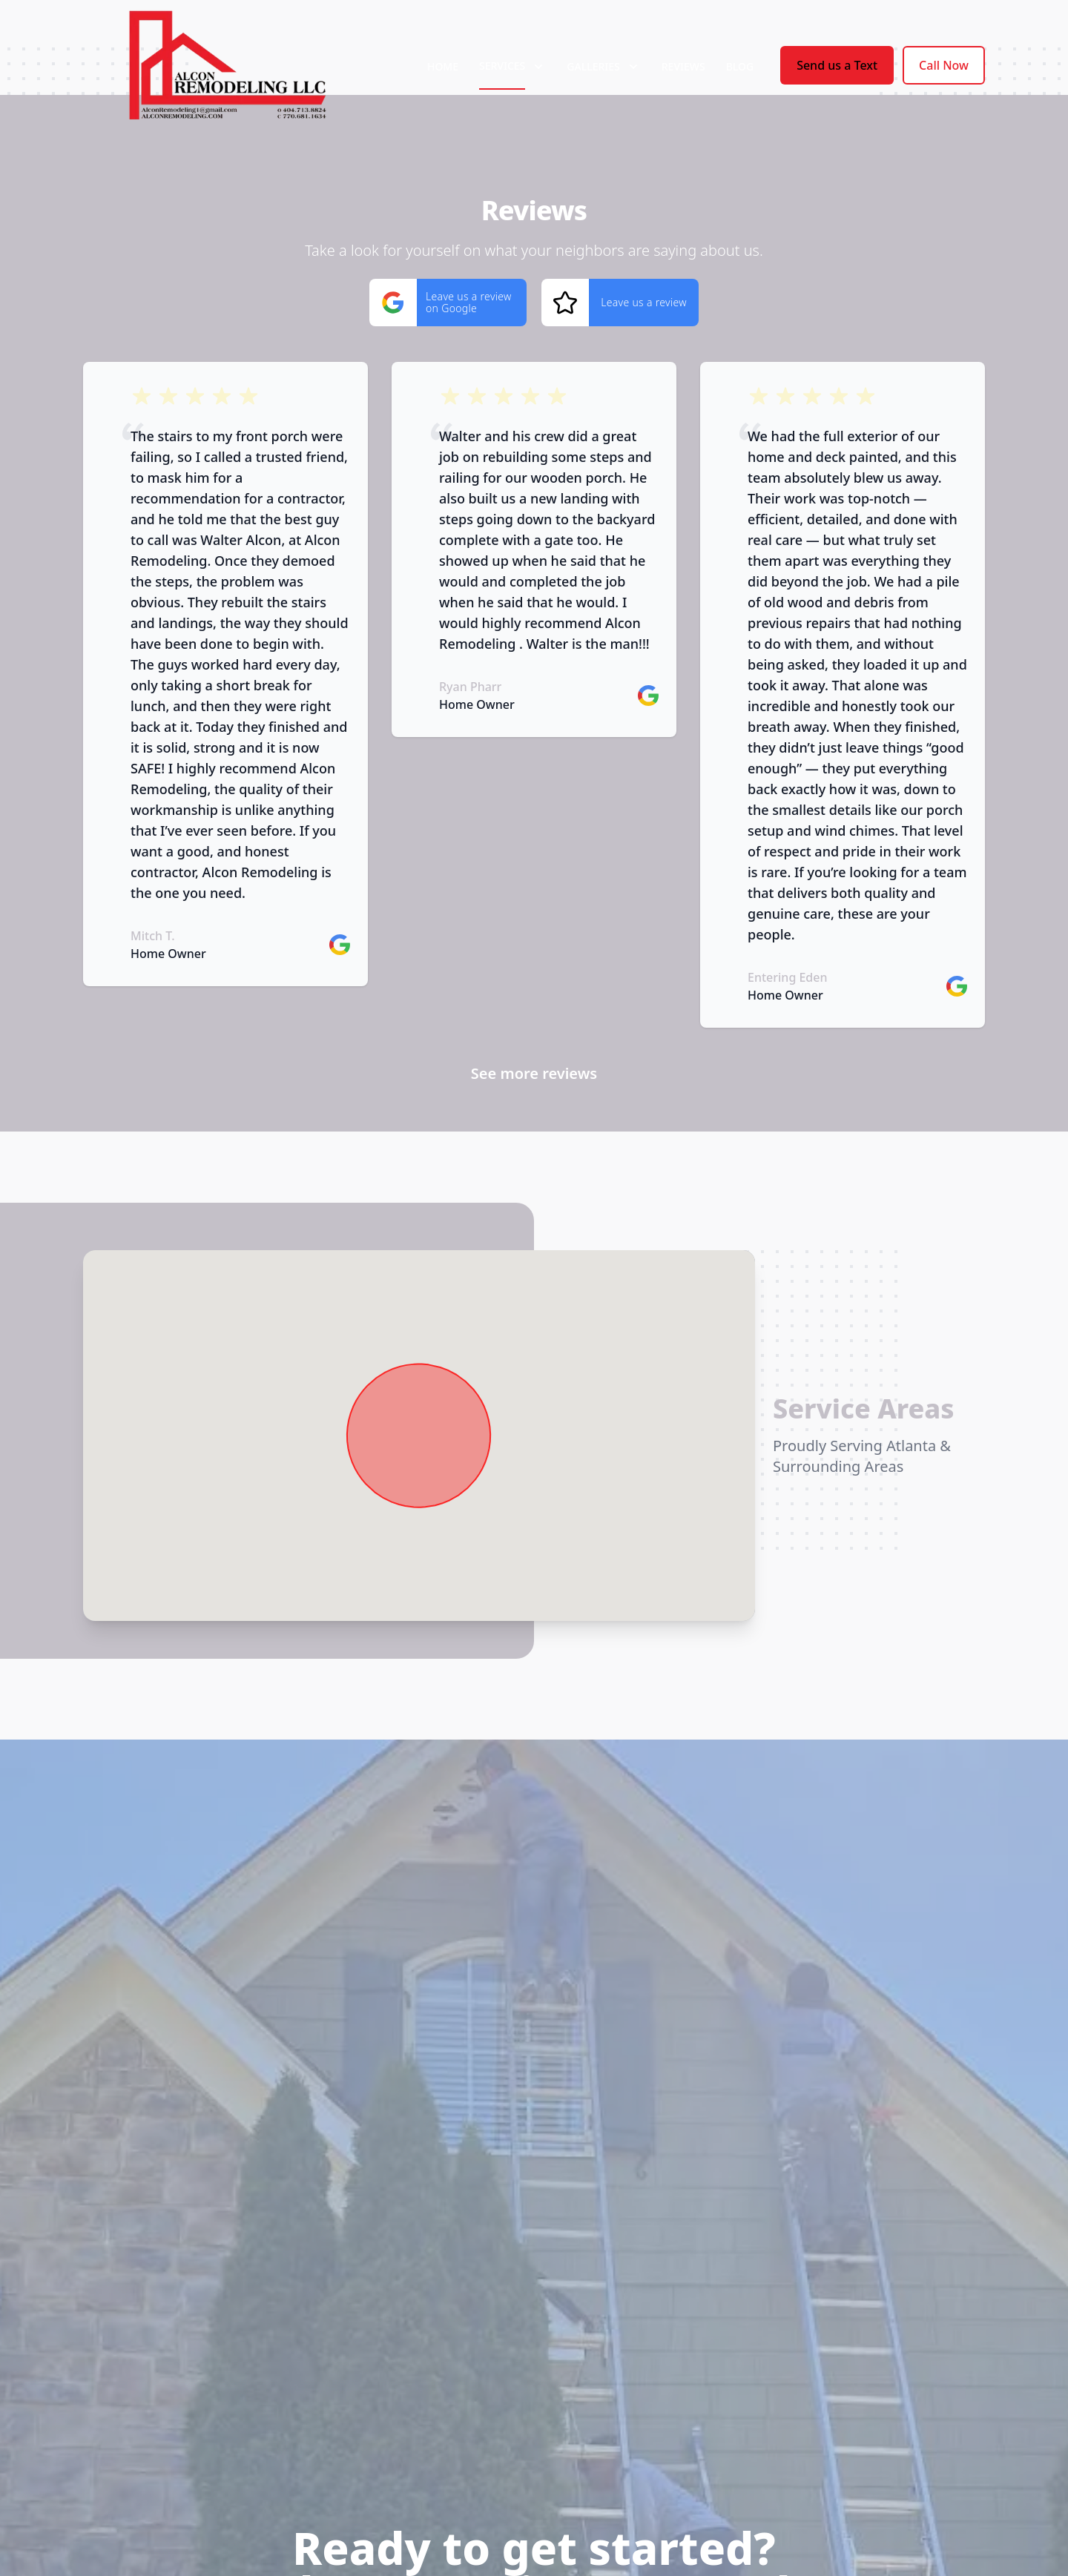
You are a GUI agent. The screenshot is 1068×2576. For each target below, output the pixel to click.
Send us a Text (837, 65)
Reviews (683, 66)
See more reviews (534, 1073)
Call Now (944, 65)
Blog (740, 66)
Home (442, 66)
